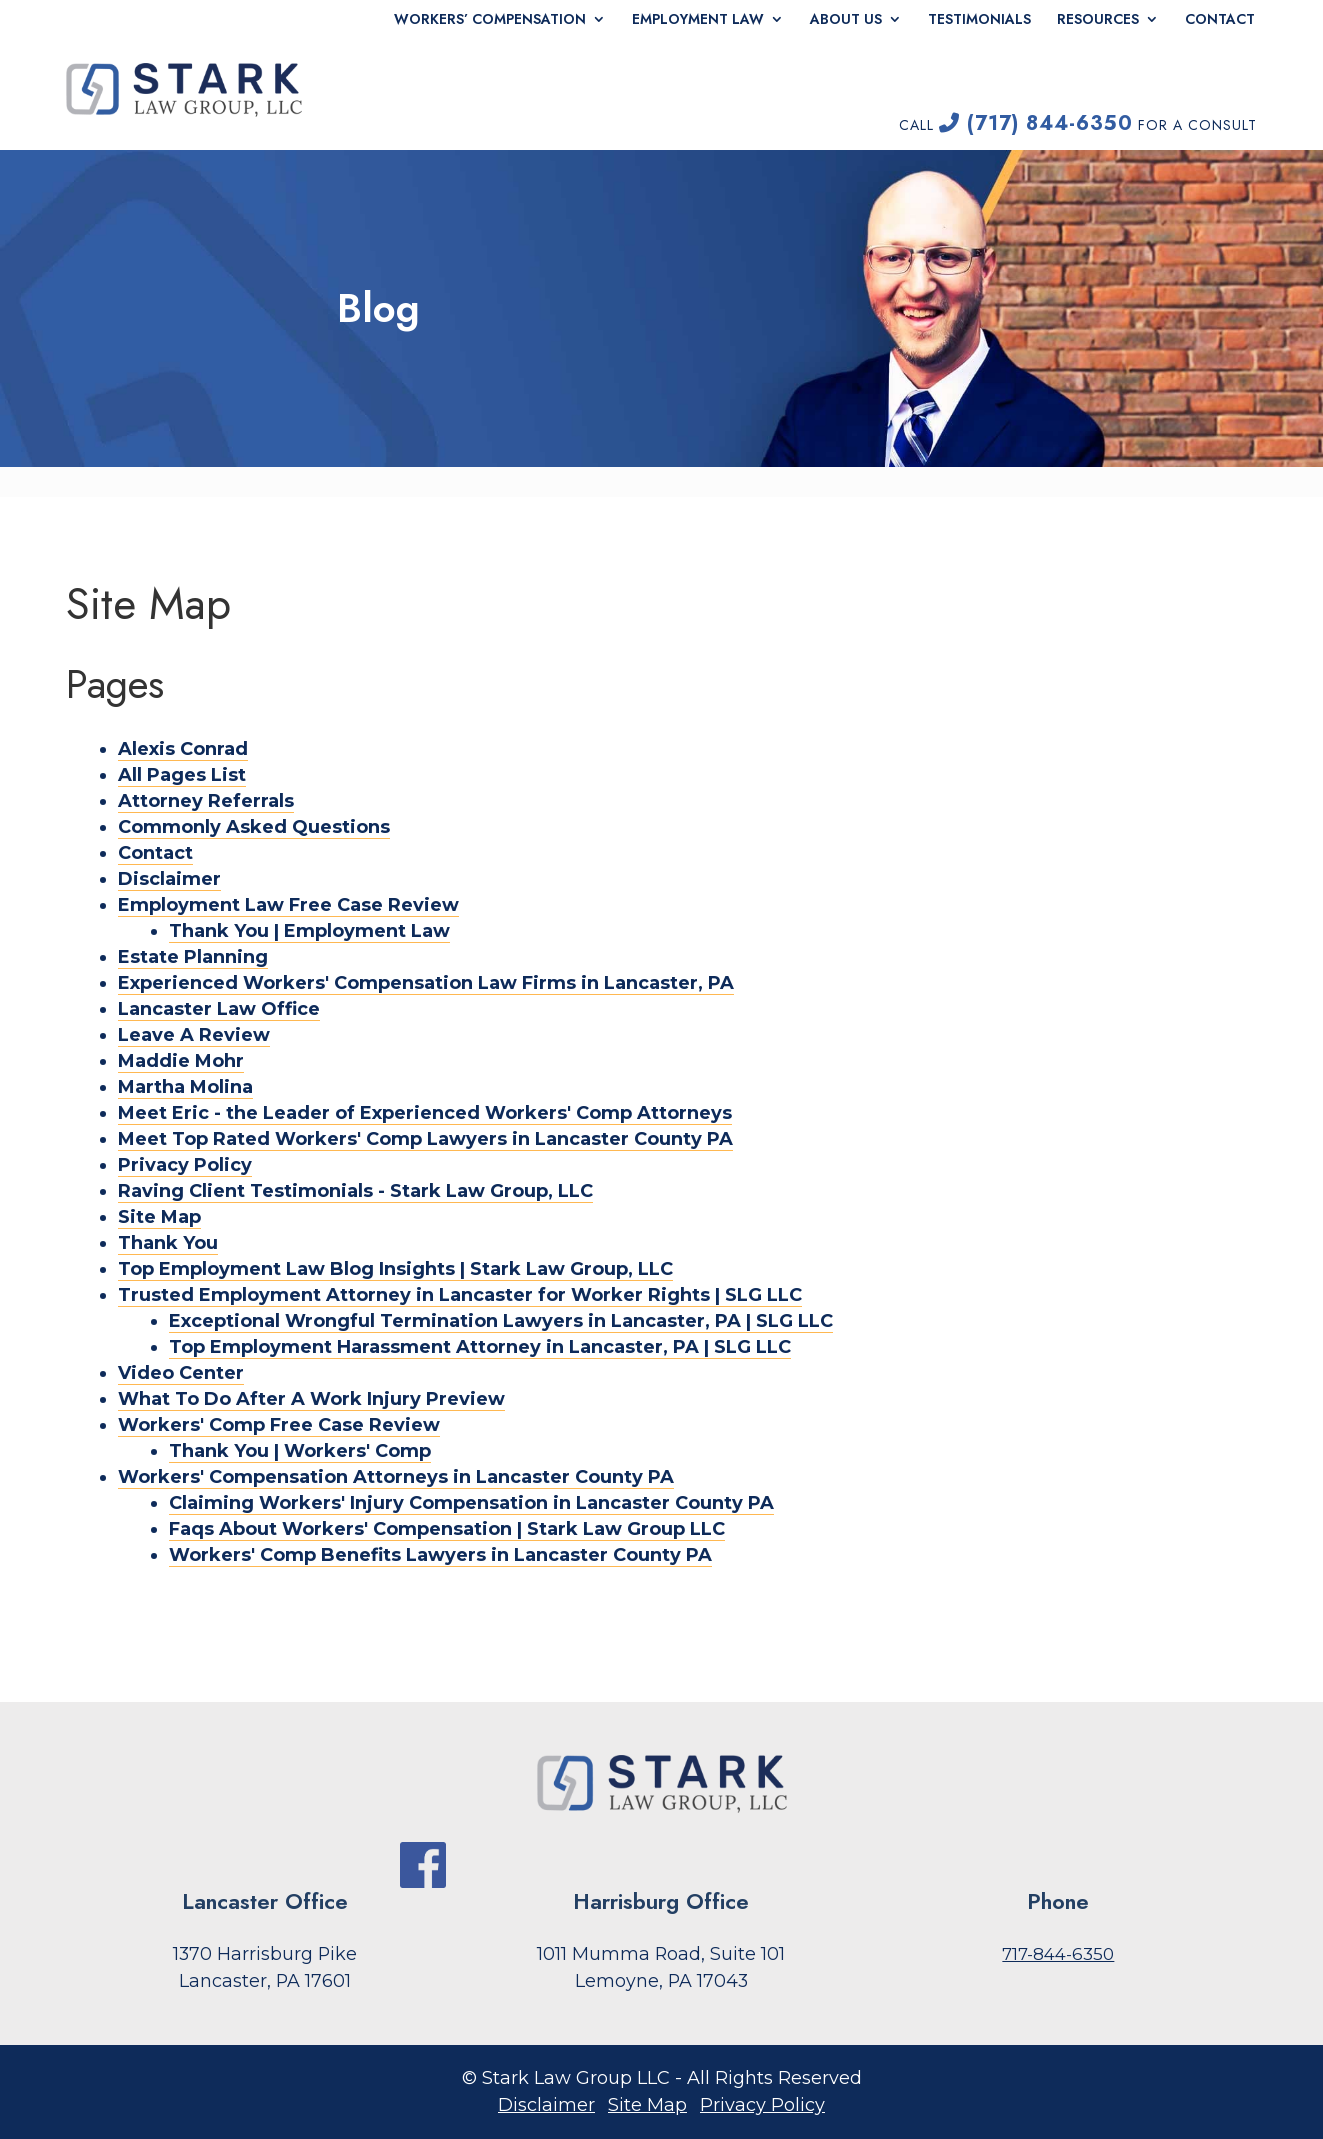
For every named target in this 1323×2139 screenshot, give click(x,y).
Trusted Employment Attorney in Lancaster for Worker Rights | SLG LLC (460, 1295)
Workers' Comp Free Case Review (279, 1425)
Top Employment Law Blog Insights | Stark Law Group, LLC (395, 1269)
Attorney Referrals (206, 801)
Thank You (168, 1243)
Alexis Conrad (183, 749)
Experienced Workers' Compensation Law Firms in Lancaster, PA (426, 983)
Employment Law (698, 19)
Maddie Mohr (181, 1061)
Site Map (159, 1217)
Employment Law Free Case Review (288, 905)
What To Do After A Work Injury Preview (311, 1399)
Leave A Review (194, 1035)
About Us (846, 19)
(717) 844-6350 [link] (1036, 123)
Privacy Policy (185, 1165)
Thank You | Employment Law (309, 931)
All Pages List (182, 775)
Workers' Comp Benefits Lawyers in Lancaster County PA (440, 1555)
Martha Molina (185, 1087)
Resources (1098, 19)
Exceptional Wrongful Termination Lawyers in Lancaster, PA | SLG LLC (501, 1321)
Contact (1220, 19)
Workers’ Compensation (490, 19)
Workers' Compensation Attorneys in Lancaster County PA (396, 1477)
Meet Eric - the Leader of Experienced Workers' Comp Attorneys (425, 1113)
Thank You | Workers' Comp (300, 1451)
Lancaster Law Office (219, 1009)
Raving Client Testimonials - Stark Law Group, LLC (355, 1191)
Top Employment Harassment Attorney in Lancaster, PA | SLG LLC (480, 1347)
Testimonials (979, 19)
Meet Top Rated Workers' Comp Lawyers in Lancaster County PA (425, 1139)
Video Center (181, 1373)
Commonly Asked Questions (254, 827)
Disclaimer (169, 879)
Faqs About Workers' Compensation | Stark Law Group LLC (447, 1529)
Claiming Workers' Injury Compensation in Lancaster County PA (471, 1503)
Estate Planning (193, 957)
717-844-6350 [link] (1058, 1954)
